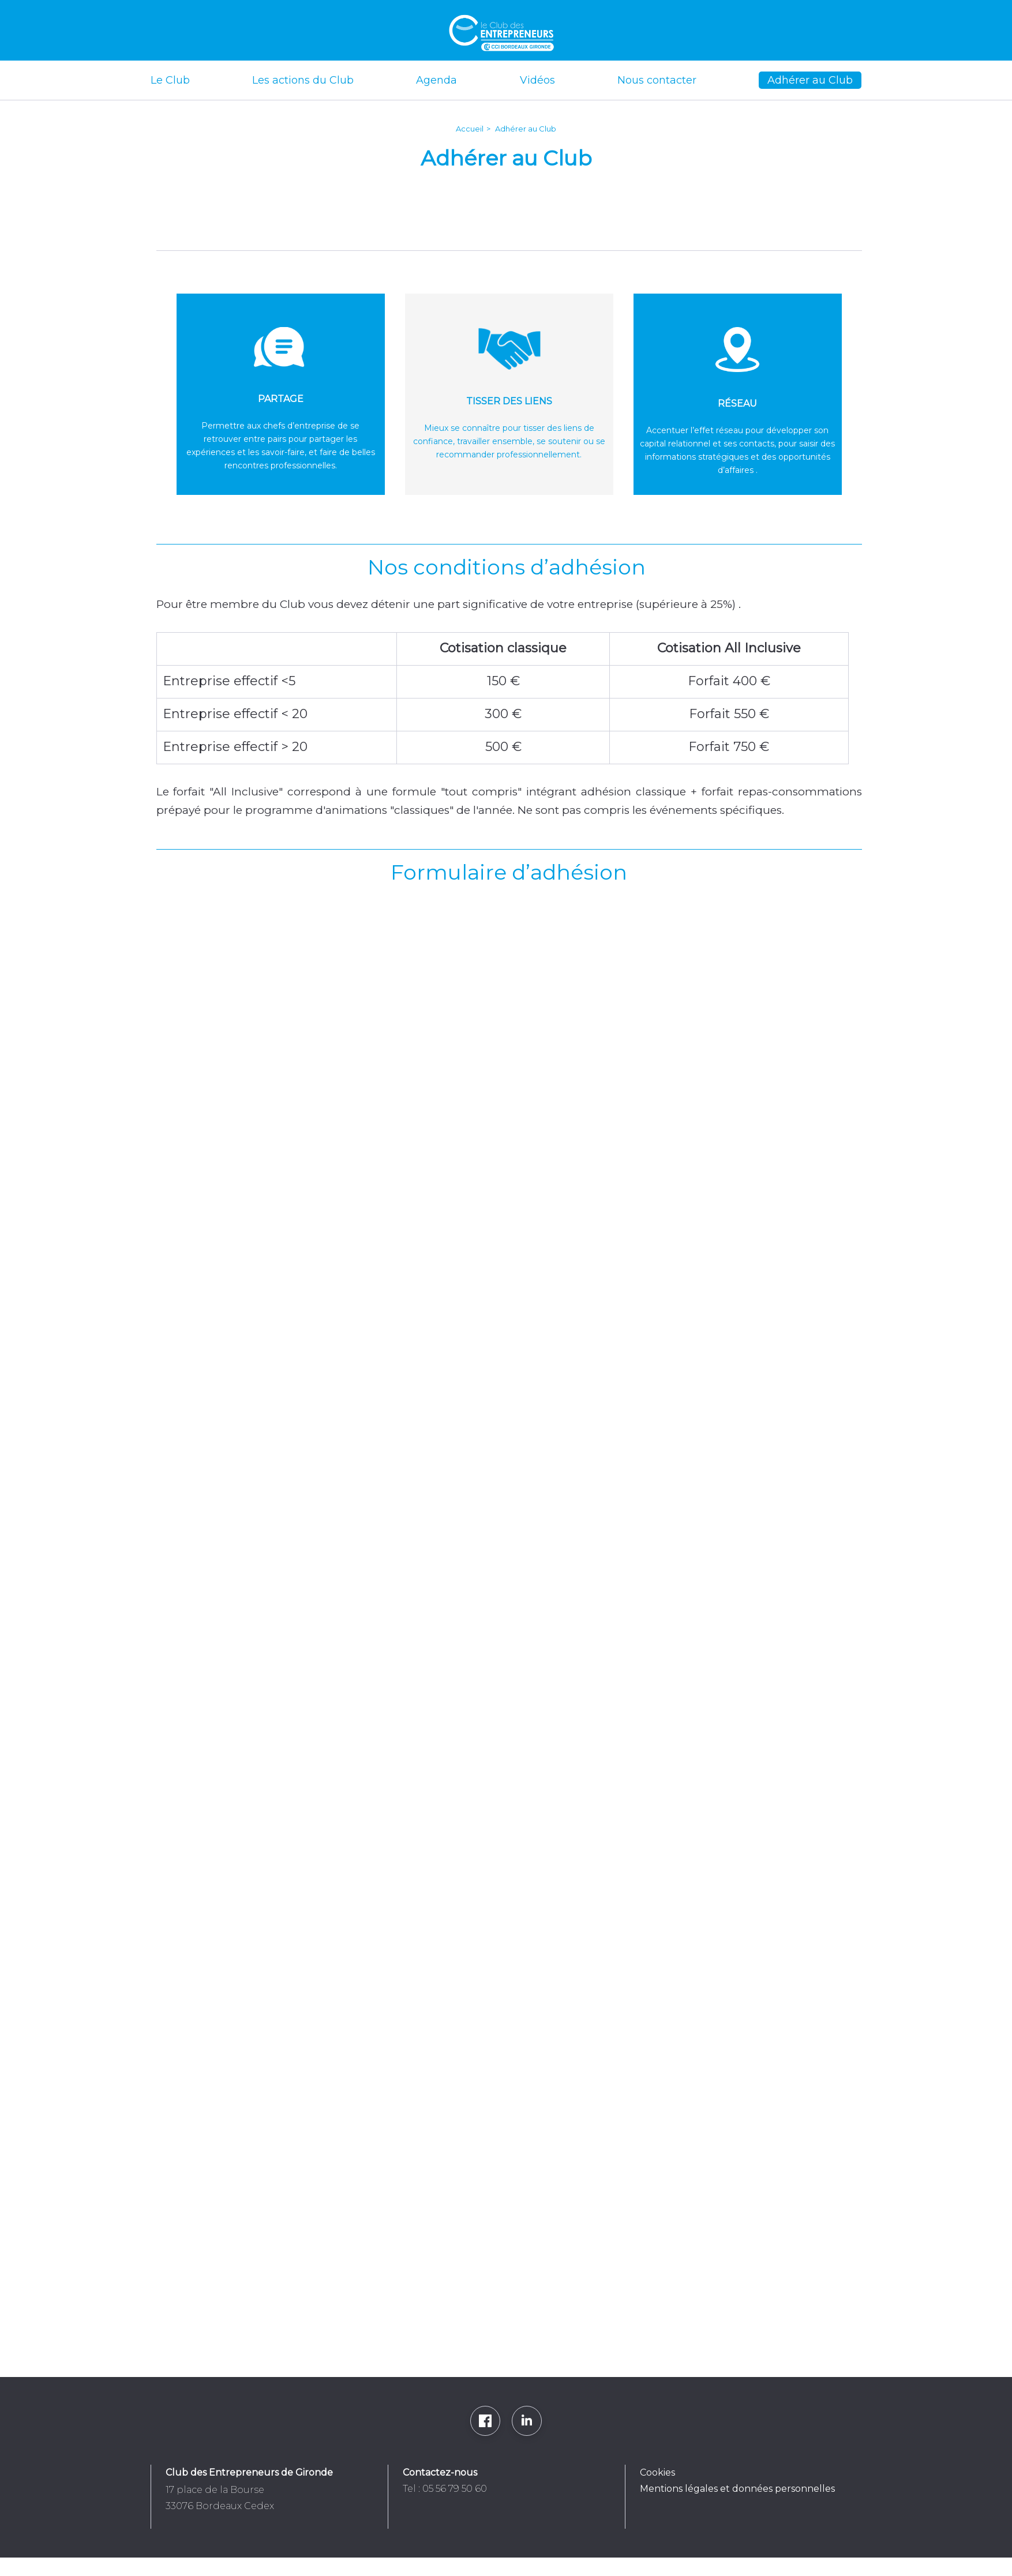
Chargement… (502, 1621)
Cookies (657, 2472)
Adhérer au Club (810, 80)
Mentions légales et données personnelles (737, 2488)
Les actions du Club (303, 80)
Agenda (436, 80)
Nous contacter (656, 80)
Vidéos (537, 80)
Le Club (170, 80)
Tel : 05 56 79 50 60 (445, 2488)
